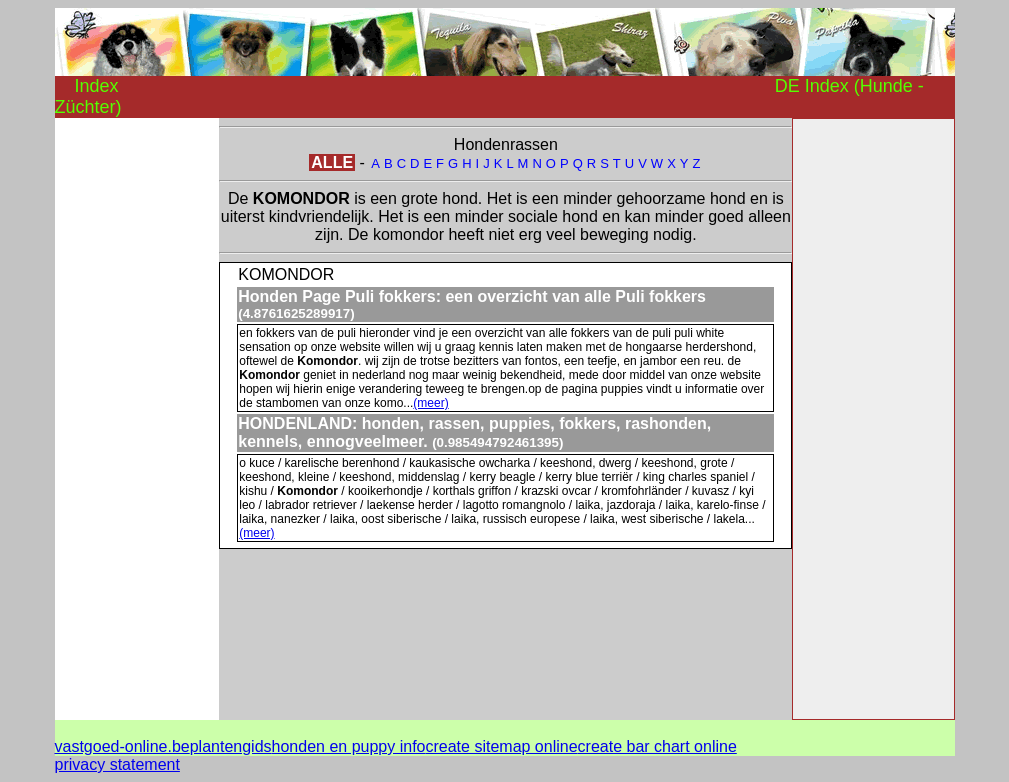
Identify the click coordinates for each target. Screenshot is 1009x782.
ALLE (332, 162)
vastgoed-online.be (122, 746)
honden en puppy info (349, 746)
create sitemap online (501, 746)
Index (97, 86)
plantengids (231, 746)
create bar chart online (657, 746)
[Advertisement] (135, 418)
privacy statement (117, 764)
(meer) (430, 403)
